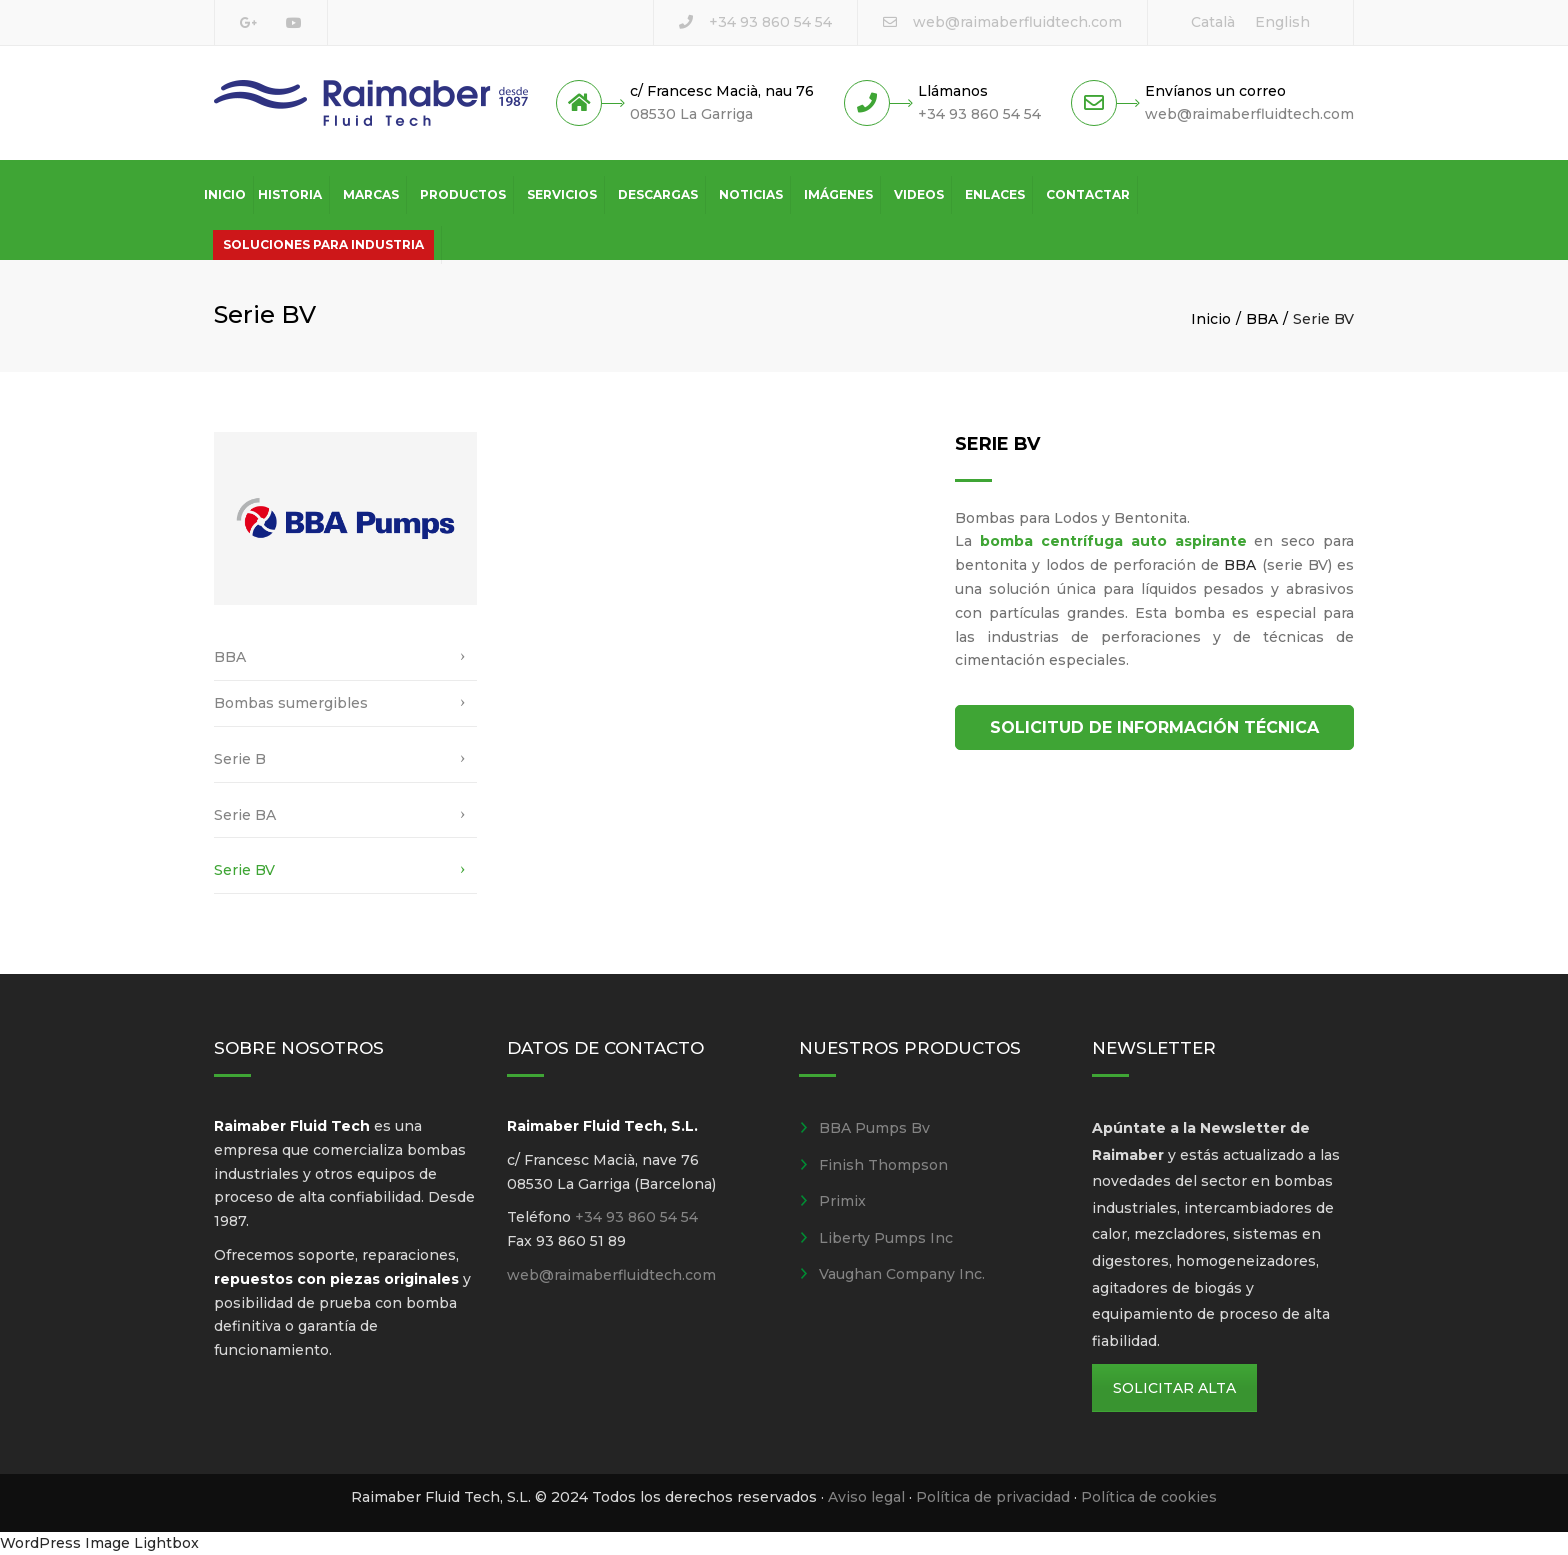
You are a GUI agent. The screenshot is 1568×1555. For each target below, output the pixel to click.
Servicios (562, 194)
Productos (463, 194)
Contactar (1088, 194)
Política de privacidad (993, 1497)
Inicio (225, 194)
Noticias (751, 194)
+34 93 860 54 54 (770, 22)
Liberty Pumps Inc (886, 1238)
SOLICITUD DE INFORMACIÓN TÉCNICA (1154, 727)
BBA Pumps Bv (874, 1128)
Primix (842, 1201)
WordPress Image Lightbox (99, 1543)
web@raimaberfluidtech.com (1017, 22)
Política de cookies (1149, 1497)
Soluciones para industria (323, 244)
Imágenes (838, 194)
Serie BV (244, 870)
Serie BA (245, 815)
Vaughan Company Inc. (902, 1274)
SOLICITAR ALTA (1174, 1388)
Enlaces (995, 194)
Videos (919, 194)
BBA (1262, 319)
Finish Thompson (883, 1165)
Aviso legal (866, 1497)
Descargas (658, 194)
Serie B (240, 759)
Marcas (371, 194)
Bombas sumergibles (291, 703)
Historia (290, 194)
